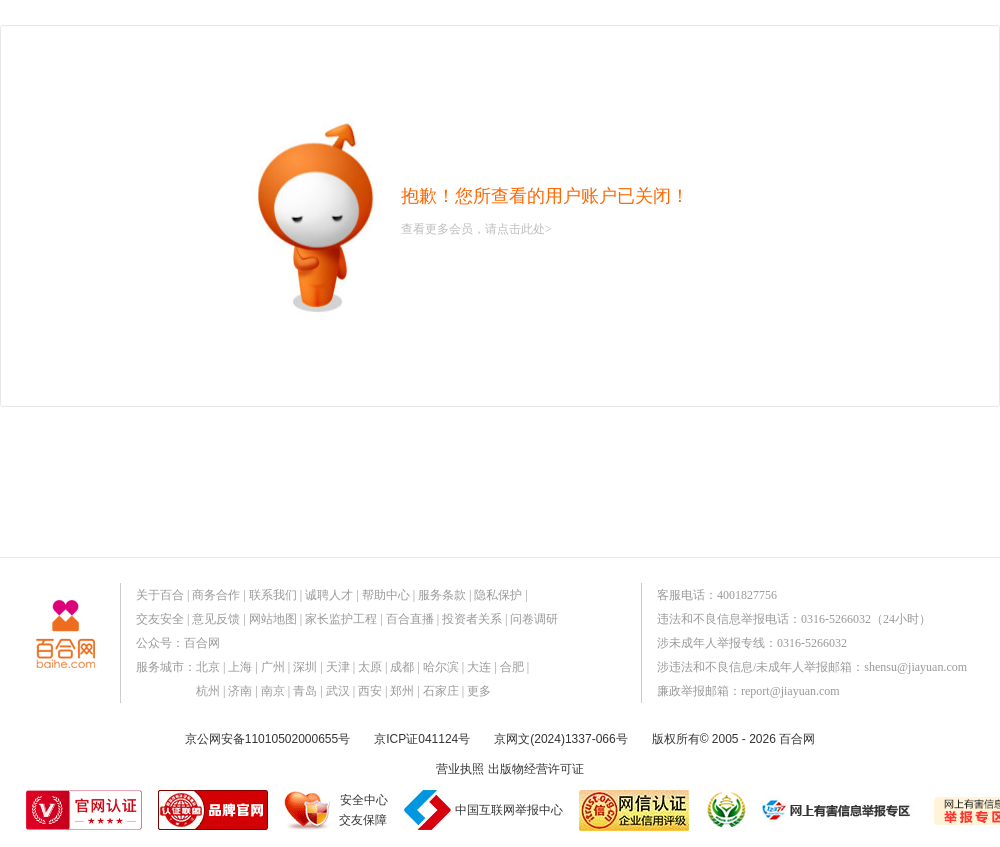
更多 (479, 691)
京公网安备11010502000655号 (267, 739)
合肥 (512, 667)
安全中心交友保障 (363, 810)
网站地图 (273, 619)
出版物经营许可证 (536, 769)
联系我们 (273, 595)
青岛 (305, 691)
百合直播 (410, 619)
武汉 (338, 691)
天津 (338, 667)
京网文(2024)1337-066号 (560, 739)
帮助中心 (386, 595)
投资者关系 (472, 619)
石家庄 (441, 691)
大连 (479, 667)
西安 (370, 691)
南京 (273, 691)
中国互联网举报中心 (509, 810)
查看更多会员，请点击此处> (476, 229)
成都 (402, 667)
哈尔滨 (441, 667)
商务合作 (216, 595)
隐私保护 (498, 595)
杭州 (208, 691)
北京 (208, 667)
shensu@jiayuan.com (915, 667)
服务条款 (442, 595)
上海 (240, 667)
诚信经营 (725, 810)
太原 (370, 667)
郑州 (402, 691)
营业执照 (460, 769)
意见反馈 (216, 619)
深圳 (305, 667)
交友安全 (160, 619)
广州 (273, 667)
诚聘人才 (329, 595)
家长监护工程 (341, 619)
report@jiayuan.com (790, 691)
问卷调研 (534, 619)
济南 (240, 691)
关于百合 (160, 595)
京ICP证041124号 (422, 739)
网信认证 (634, 810)
